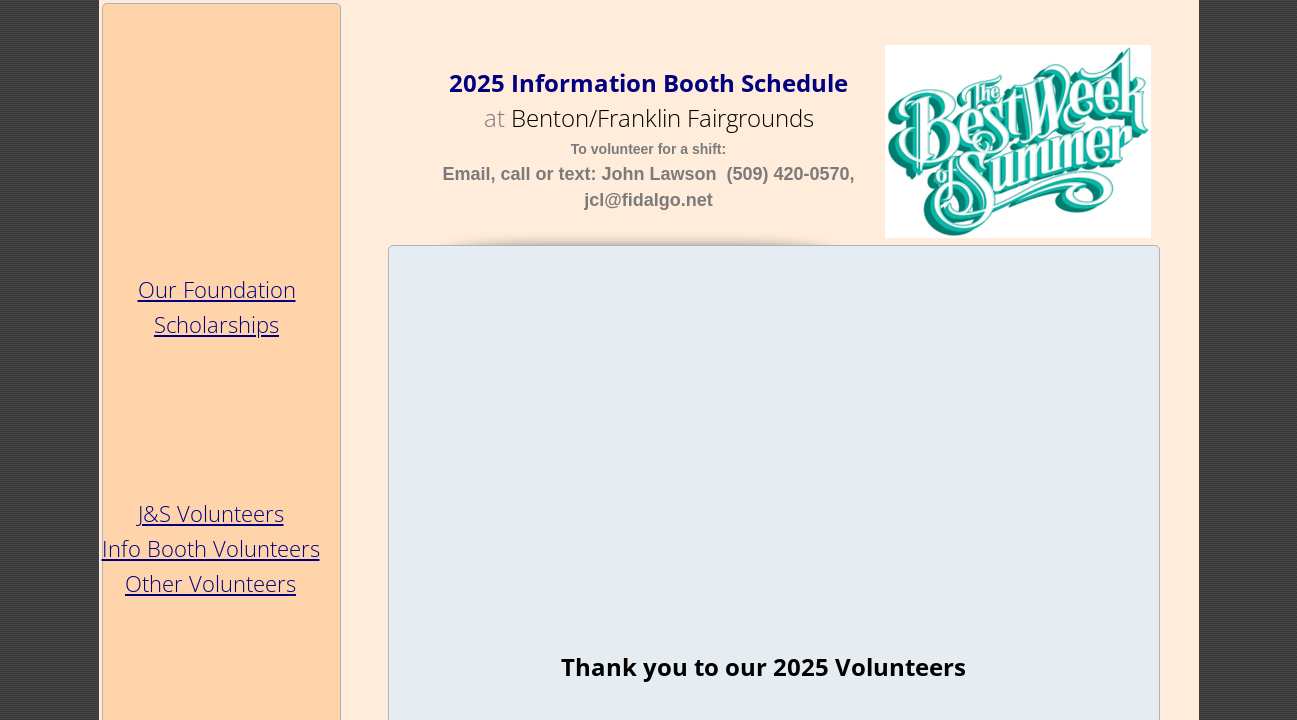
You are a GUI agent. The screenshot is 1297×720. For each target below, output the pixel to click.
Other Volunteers (210, 583)
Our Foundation (217, 289)
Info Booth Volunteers (211, 548)
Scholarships (216, 324)
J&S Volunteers (211, 513)
